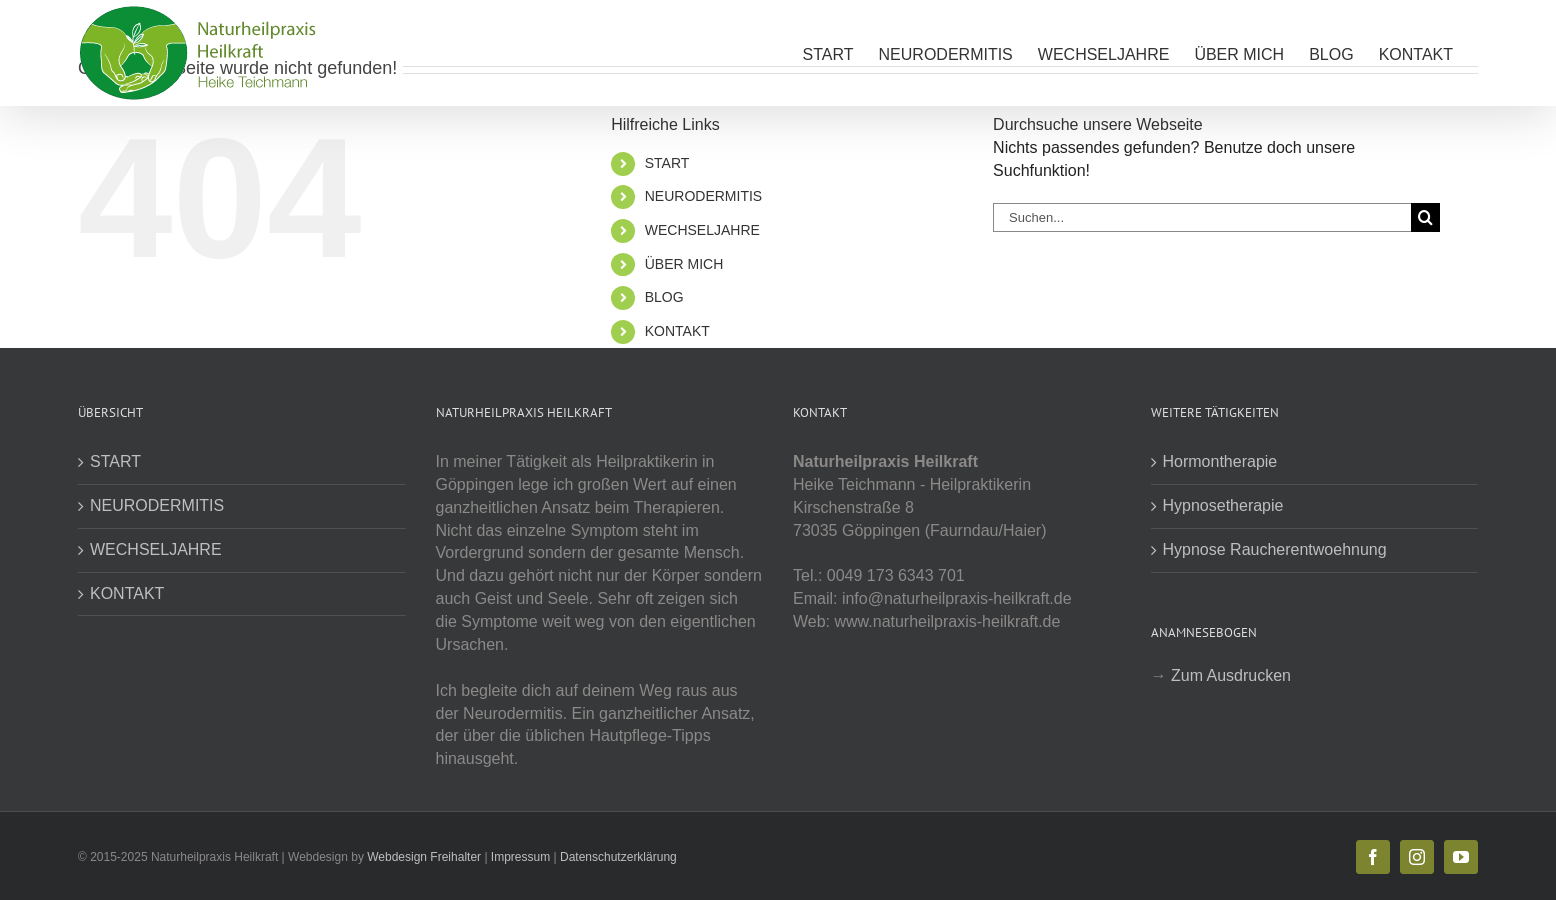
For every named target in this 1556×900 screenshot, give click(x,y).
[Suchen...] (1202, 217)
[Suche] (1425, 217)
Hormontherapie (1220, 461)
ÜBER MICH (684, 264)
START (667, 163)
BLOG (664, 297)
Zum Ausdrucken (1231, 675)
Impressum (520, 857)
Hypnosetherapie (1223, 505)
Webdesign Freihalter (424, 857)
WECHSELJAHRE (702, 230)
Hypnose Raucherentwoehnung (1275, 549)
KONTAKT (677, 331)
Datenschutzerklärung (618, 857)
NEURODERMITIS (703, 196)
